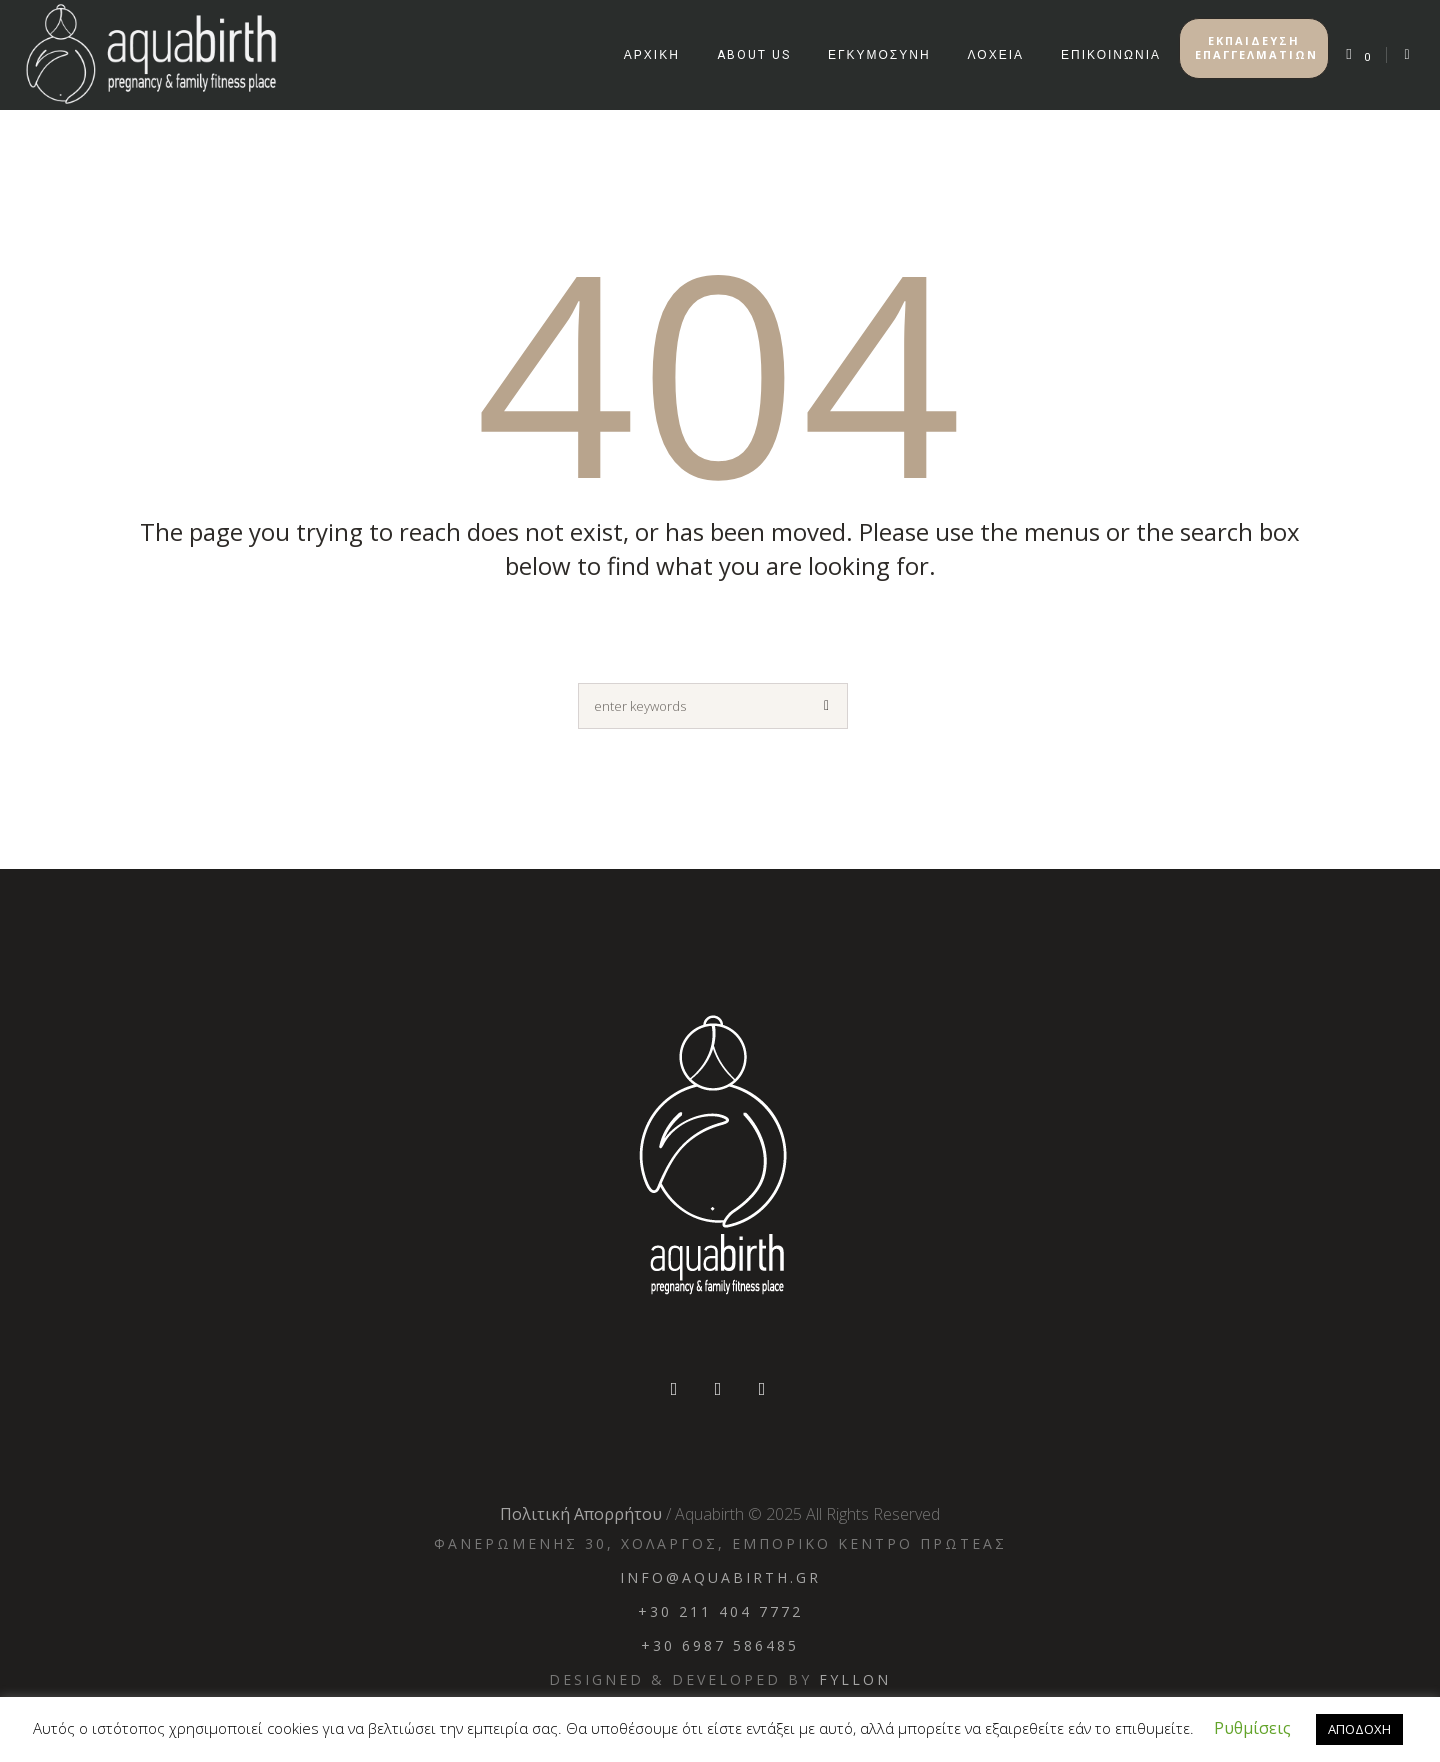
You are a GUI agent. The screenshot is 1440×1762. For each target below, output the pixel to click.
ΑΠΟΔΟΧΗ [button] (1359, 1729)
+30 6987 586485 (720, 1645)
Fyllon (855, 1679)
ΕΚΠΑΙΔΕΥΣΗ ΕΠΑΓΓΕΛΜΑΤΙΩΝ (1256, 47)
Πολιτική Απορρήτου (581, 1514)
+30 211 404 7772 (720, 1611)
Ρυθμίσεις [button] (1252, 1728)
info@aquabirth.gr (720, 1577)
